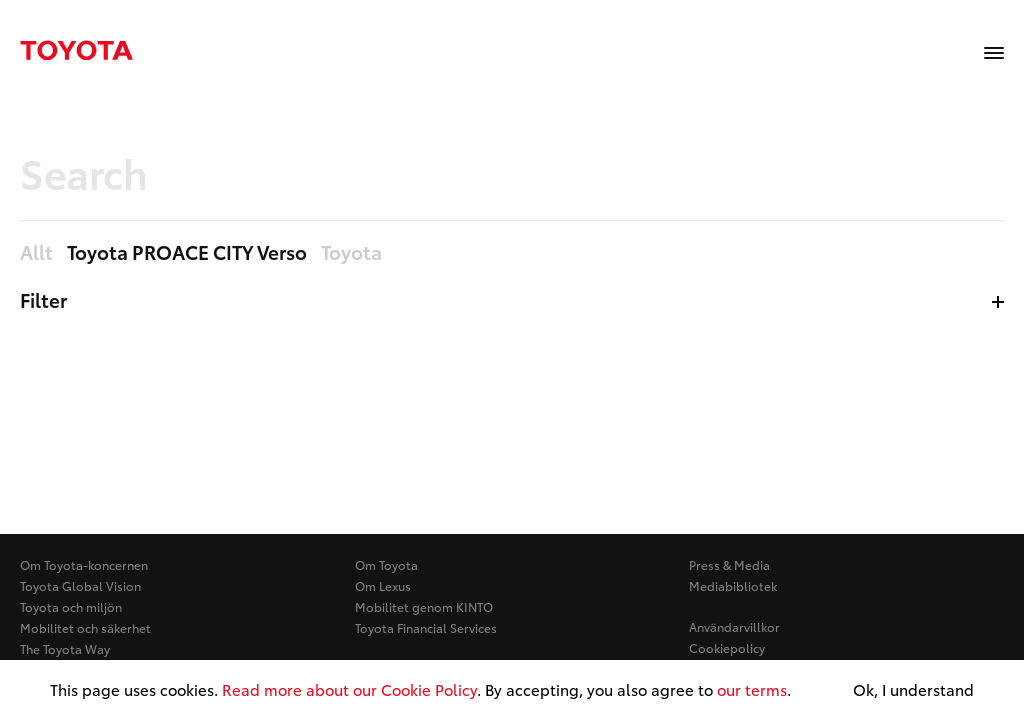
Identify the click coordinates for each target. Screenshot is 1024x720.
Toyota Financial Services (426, 627)
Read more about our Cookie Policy (349, 689)
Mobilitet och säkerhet (85, 627)
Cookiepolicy (727, 647)
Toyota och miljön (71, 606)
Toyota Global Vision (80, 585)
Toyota (351, 253)
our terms (752, 689)
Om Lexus (383, 585)
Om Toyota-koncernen (84, 564)
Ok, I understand (913, 690)
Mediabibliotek (733, 585)
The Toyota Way (65, 648)
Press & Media (729, 564)
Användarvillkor (734, 626)
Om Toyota (386, 564)
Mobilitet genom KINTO (424, 606)
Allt (36, 253)
